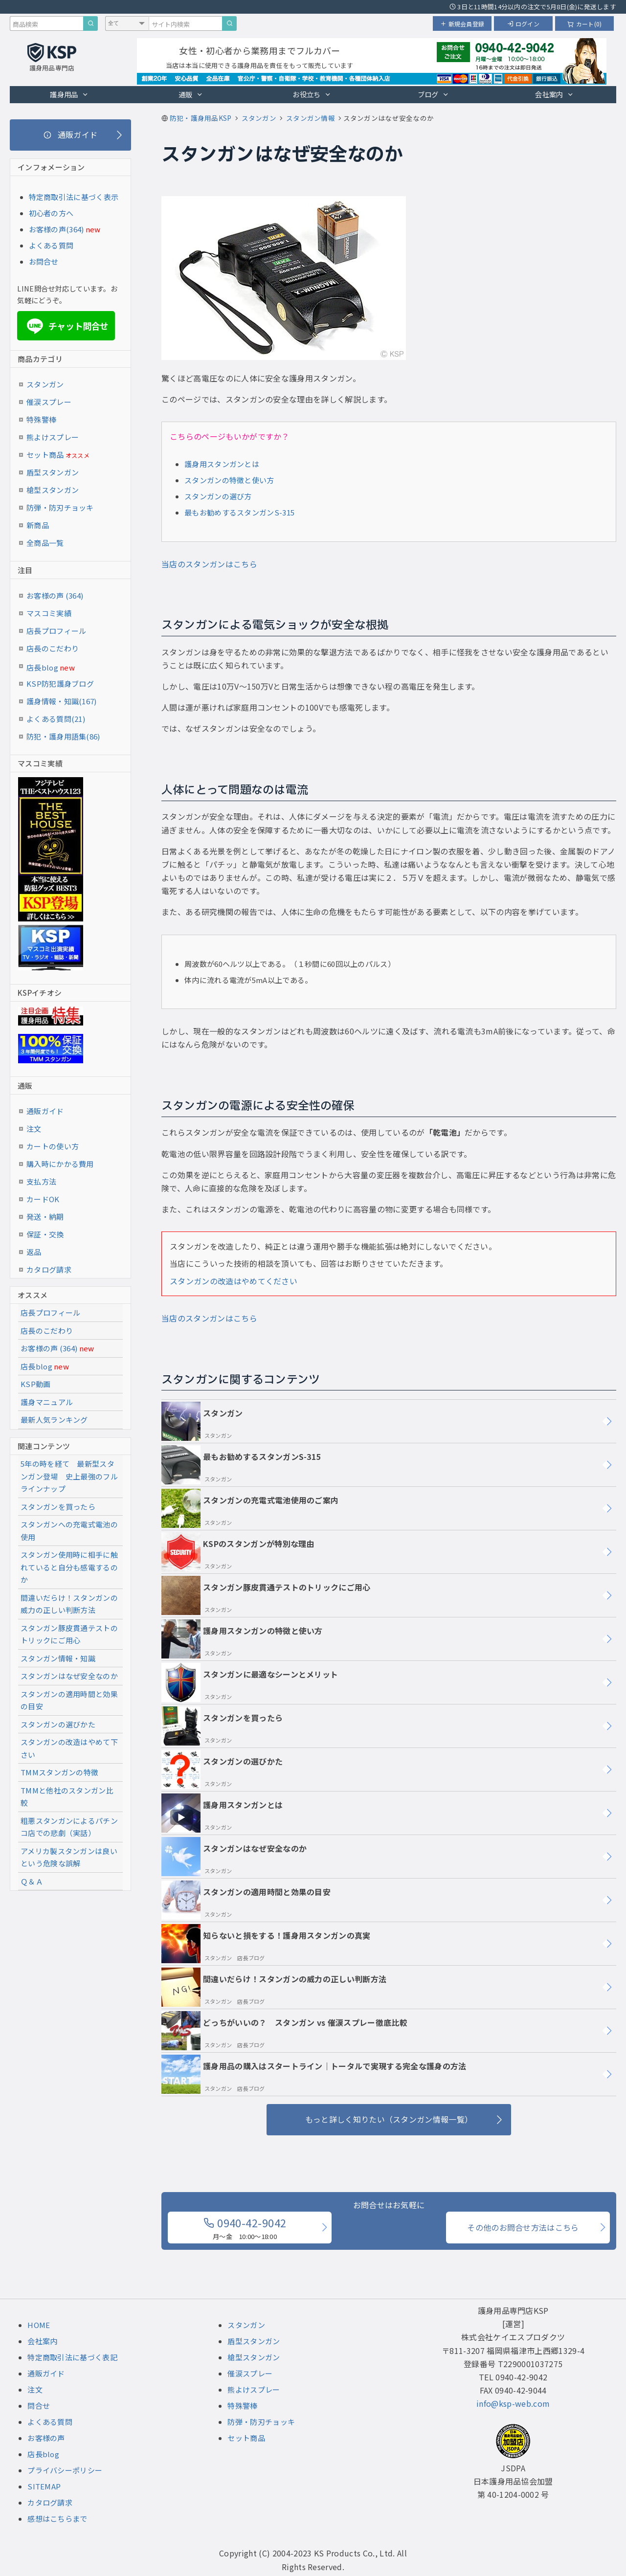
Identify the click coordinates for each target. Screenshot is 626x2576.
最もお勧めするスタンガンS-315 (239, 512)
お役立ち (311, 94)
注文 (34, 1128)
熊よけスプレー (52, 437)
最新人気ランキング (54, 1419)
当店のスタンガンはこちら (209, 564)
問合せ (38, 2405)
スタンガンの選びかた (222, 1769)
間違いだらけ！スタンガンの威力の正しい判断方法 (273, 1987)
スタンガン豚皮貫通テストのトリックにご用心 (266, 1595)
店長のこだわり (52, 648)
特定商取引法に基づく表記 (72, 2357)
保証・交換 (45, 1234)
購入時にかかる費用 (60, 1164)
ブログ (433, 94)
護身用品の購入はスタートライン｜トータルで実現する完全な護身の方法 (314, 2074)
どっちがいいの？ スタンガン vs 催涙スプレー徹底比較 (284, 2030)
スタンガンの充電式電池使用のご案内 (249, 1508)
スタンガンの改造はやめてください (233, 1281)
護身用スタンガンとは (221, 464)
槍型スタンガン (52, 490)
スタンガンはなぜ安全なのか (234, 1856)
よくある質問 (51, 245)
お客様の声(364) (56, 229)
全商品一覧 (45, 543)
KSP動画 (36, 1384)
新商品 (37, 525)
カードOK (43, 1199)
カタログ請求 (48, 1269)
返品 (34, 1252)
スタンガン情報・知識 (58, 1658)
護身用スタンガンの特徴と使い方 (242, 1638)
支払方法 (41, 1181)
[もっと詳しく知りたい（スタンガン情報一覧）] (389, 2119)
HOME (38, 2325)
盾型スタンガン (52, 472)
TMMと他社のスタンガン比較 (67, 1796)
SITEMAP (44, 2486)
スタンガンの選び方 (218, 496)
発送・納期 (45, 1216)
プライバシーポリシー (64, 2470)
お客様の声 (46, 2438)
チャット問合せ (66, 326)
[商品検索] (90, 23)
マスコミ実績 (48, 613)
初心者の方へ (51, 213)
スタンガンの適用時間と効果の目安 (246, 1900)
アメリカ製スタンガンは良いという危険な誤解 (69, 1857)
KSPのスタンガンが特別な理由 (237, 1551)
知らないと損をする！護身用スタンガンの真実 (266, 1943)
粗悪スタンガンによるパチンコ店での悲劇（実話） (69, 1826)
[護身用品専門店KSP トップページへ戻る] (51, 58)
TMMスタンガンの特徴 (59, 1772)
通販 (191, 94)
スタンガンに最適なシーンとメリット (249, 1682)
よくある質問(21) (55, 719)
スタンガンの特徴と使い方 (229, 480)
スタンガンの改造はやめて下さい (69, 1748)
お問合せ (44, 261)
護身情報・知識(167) (61, 701)
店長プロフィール (56, 631)
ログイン (523, 24)
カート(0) (584, 24)
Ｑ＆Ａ (32, 1881)
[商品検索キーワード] (46, 23)
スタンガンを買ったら (222, 1726)
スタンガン (202, 1421)
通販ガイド (45, 1111)
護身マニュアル (47, 1402)
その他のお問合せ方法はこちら (523, 2227)
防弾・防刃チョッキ (60, 507)
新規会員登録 (462, 24)
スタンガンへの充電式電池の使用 (69, 1530)
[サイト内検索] (229, 23)
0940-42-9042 (245, 2228)
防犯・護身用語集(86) (63, 736)
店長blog (50, 667)
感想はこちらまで (57, 2518)
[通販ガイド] (70, 135)
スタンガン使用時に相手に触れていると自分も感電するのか (69, 1567)
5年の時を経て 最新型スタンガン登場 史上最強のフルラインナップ (69, 1476)
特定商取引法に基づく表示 (74, 197)
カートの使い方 (52, 1146)
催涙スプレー (48, 402)
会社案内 (554, 94)
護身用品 (69, 94)
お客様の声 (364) (54, 595)
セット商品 (57, 454)
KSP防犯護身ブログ (60, 683)
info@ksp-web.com (513, 2403)
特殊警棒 (41, 419)
